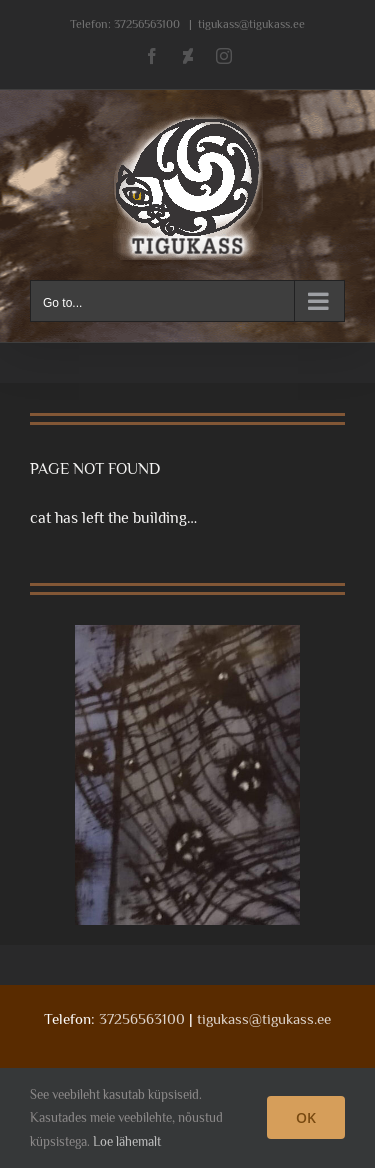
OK (306, 1117)
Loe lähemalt (127, 1141)
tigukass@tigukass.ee (251, 24)
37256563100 (147, 24)
